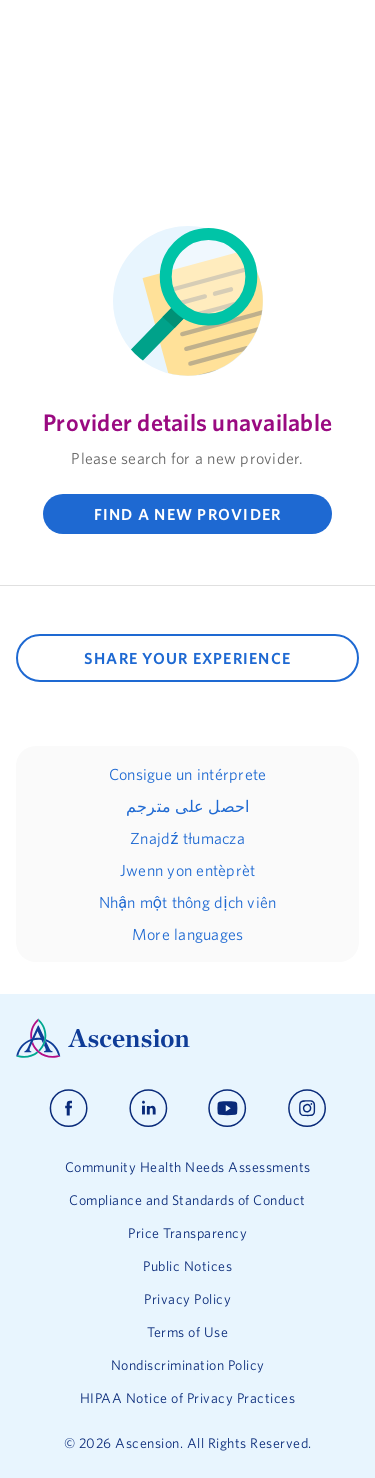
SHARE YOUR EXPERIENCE (187, 658)
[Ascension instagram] (307, 1108)
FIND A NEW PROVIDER (188, 514)
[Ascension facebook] (68, 1108)
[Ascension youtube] (227, 1108)
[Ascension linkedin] (148, 1108)
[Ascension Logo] (187, 1038)
